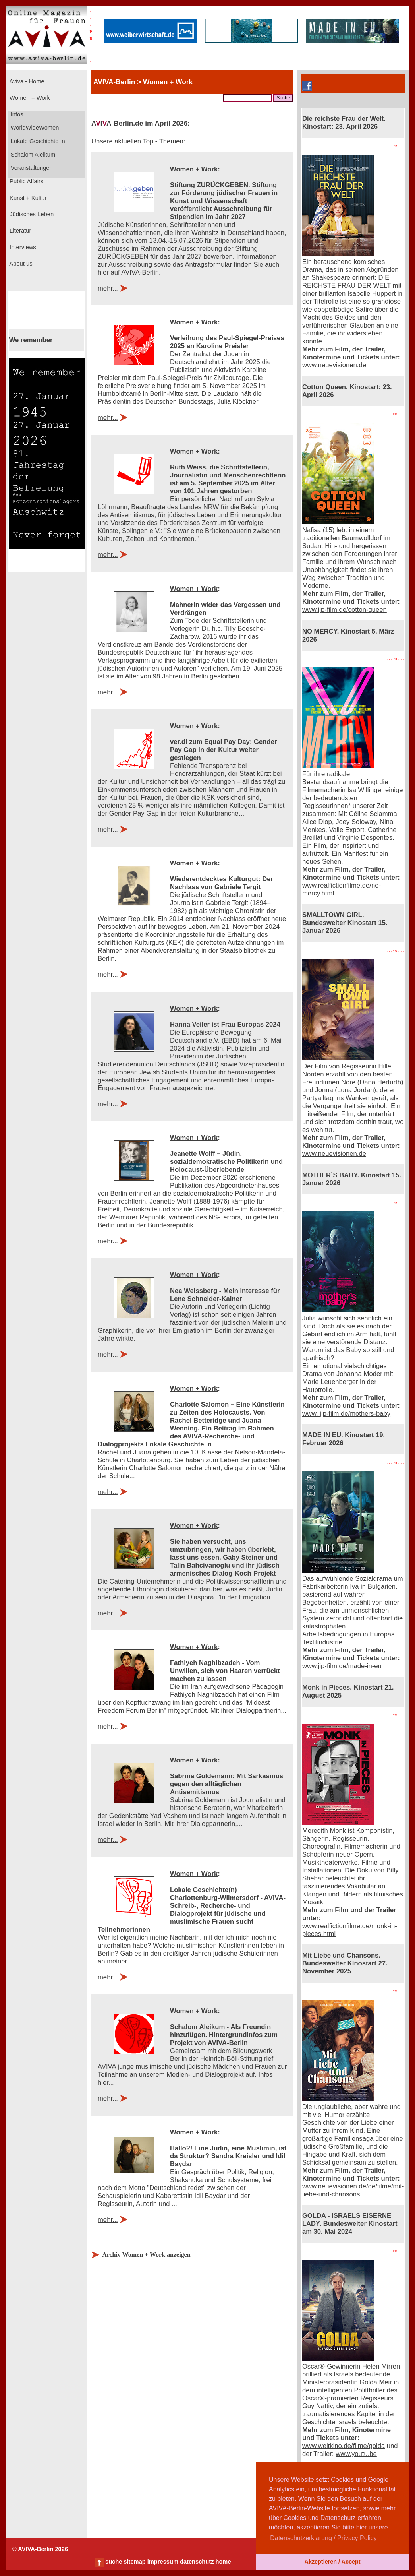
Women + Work (29, 98)
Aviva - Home (26, 81)
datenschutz (197, 2562)
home (223, 2562)
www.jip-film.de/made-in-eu (342, 1666)
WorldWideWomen (34, 127)
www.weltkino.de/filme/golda (343, 2446)
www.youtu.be (356, 2454)
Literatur (19, 230)
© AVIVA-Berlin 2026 (40, 2549)
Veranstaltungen (31, 168)
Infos (16, 114)
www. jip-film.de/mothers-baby (346, 1413)
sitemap (134, 2562)
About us (20, 263)
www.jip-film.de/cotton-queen (344, 609)
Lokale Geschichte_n (37, 141)
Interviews (22, 247)
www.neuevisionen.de (334, 365)
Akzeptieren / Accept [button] (332, 2562)
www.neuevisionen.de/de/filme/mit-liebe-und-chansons (353, 2190)
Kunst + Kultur (27, 198)
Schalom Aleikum (32, 154)
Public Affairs (25, 181)
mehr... (108, 288)
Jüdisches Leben (31, 214)
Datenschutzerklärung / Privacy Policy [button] (323, 2538)
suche (113, 2562)
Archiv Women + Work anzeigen (146, 2254)
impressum (162, 2562)
